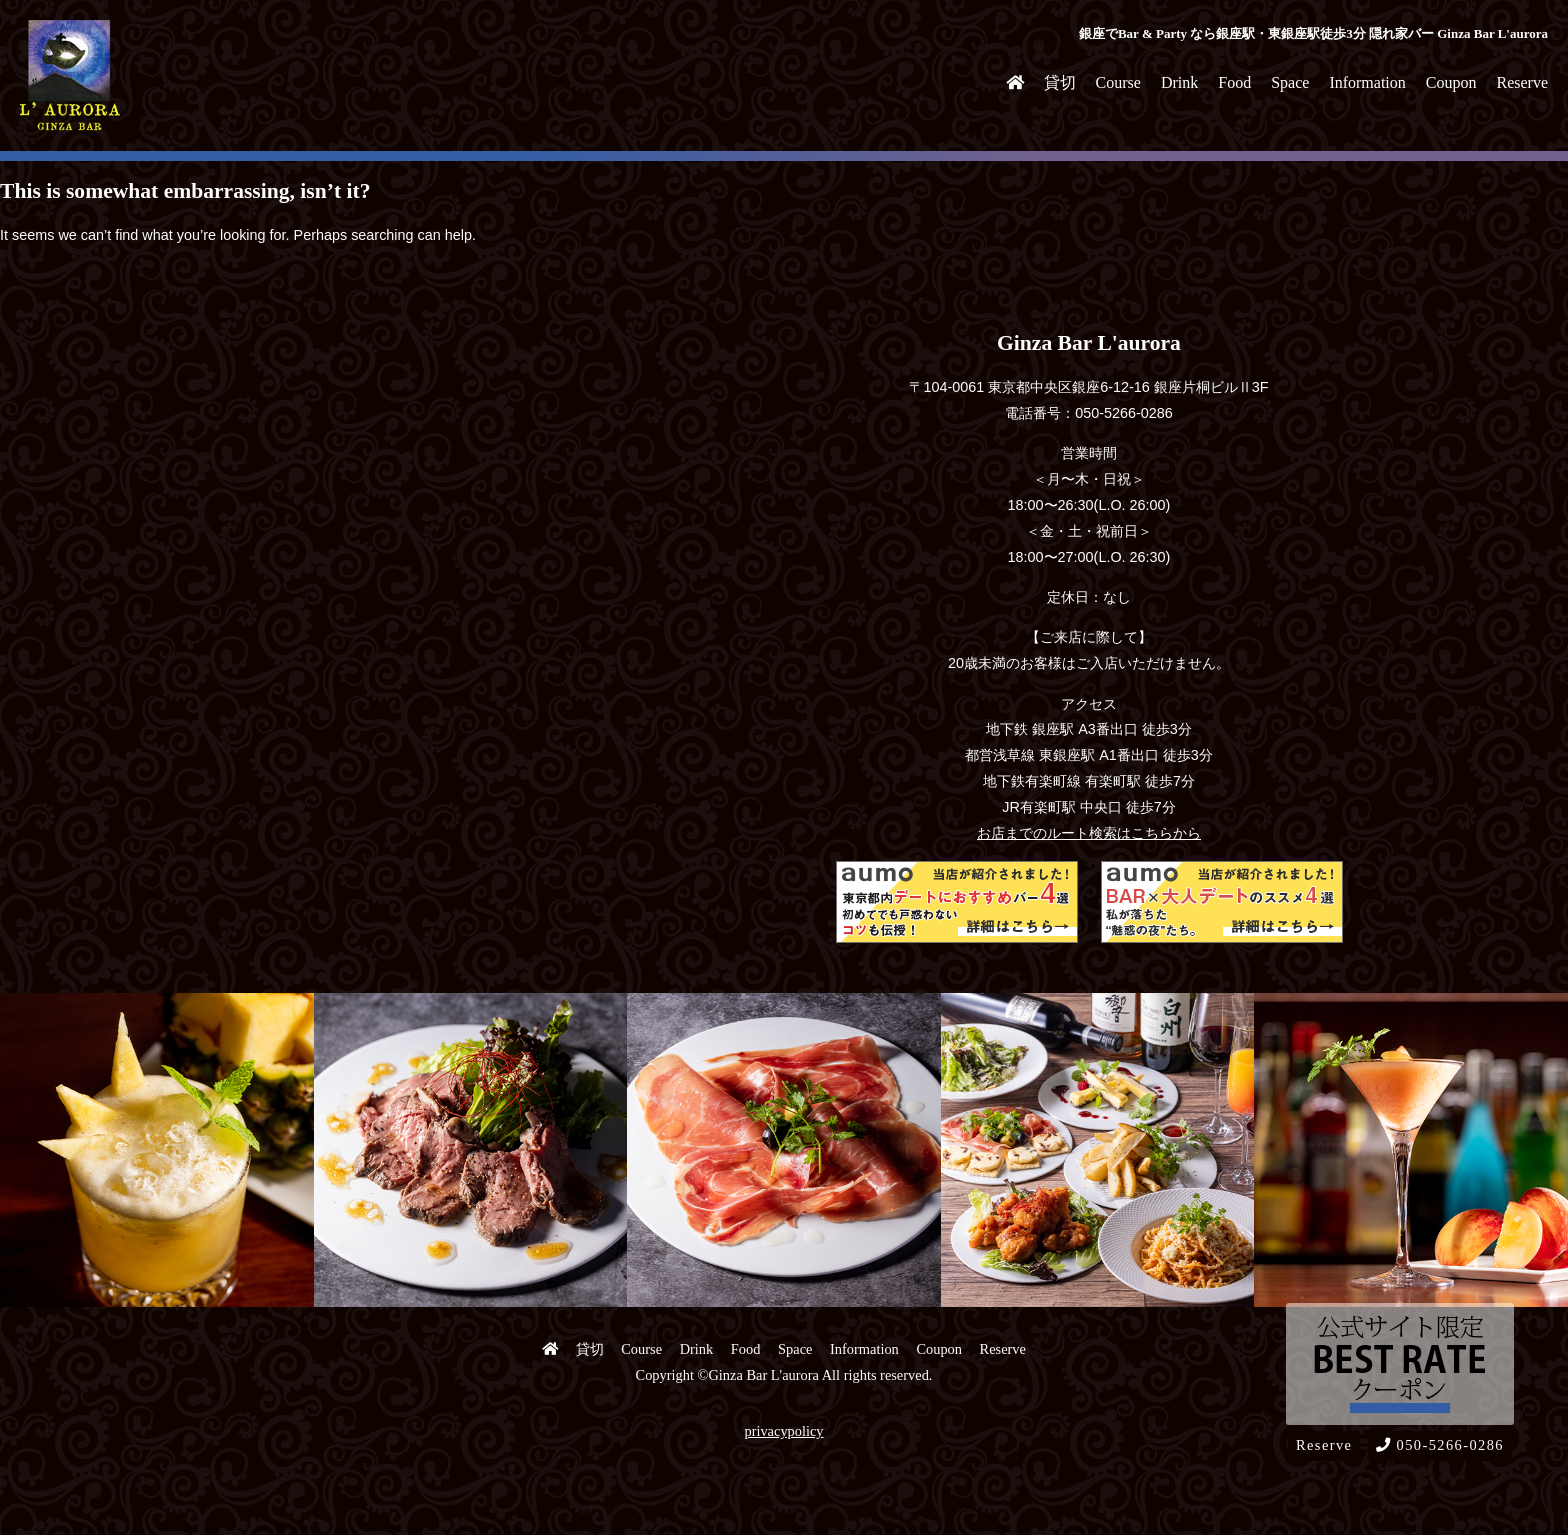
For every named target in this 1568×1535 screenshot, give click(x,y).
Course (1118, 82)
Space (1290, 82)
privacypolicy (783, 1431)
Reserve (1522, 82)
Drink (1179, 82)
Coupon (1451, 82)
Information (1367, 82)
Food (1234, 82)
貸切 (1060, 82)
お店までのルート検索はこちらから (1089, 833)
